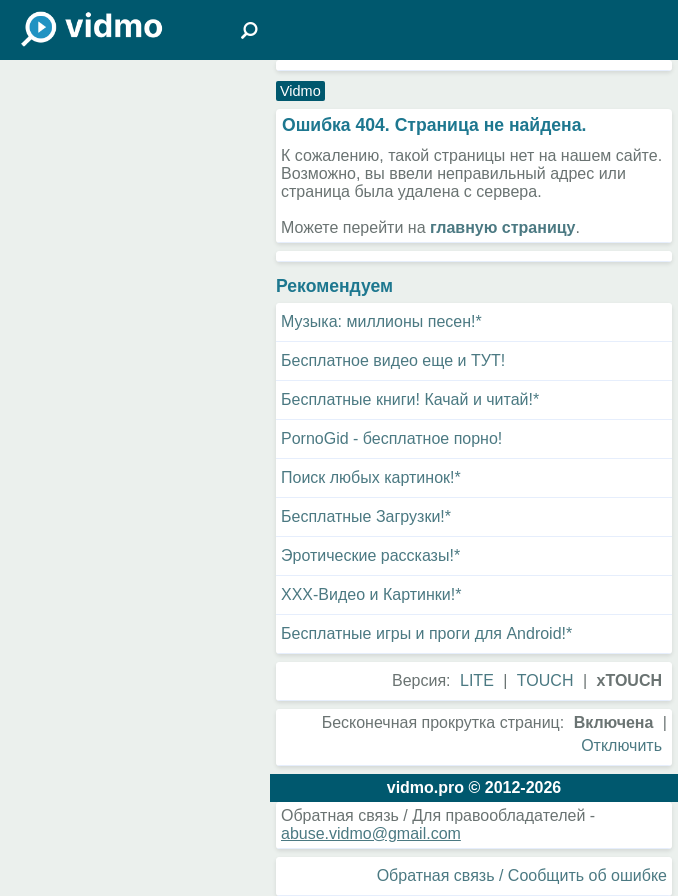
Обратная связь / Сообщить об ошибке (522, 875)
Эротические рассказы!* (370, 555)
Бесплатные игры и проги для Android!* (426, 633)
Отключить (621, 745)
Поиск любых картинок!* (371, 477)
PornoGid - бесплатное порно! (391, 438)
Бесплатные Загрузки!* (366, 516)
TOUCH (545, 680)
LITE (477, 680)
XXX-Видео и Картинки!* (371, 594)
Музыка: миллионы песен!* (381, 321)
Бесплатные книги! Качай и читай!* (410, 399)
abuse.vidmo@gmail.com (371, 833)
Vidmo (300, 91)
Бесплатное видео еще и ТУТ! (393, 360)
